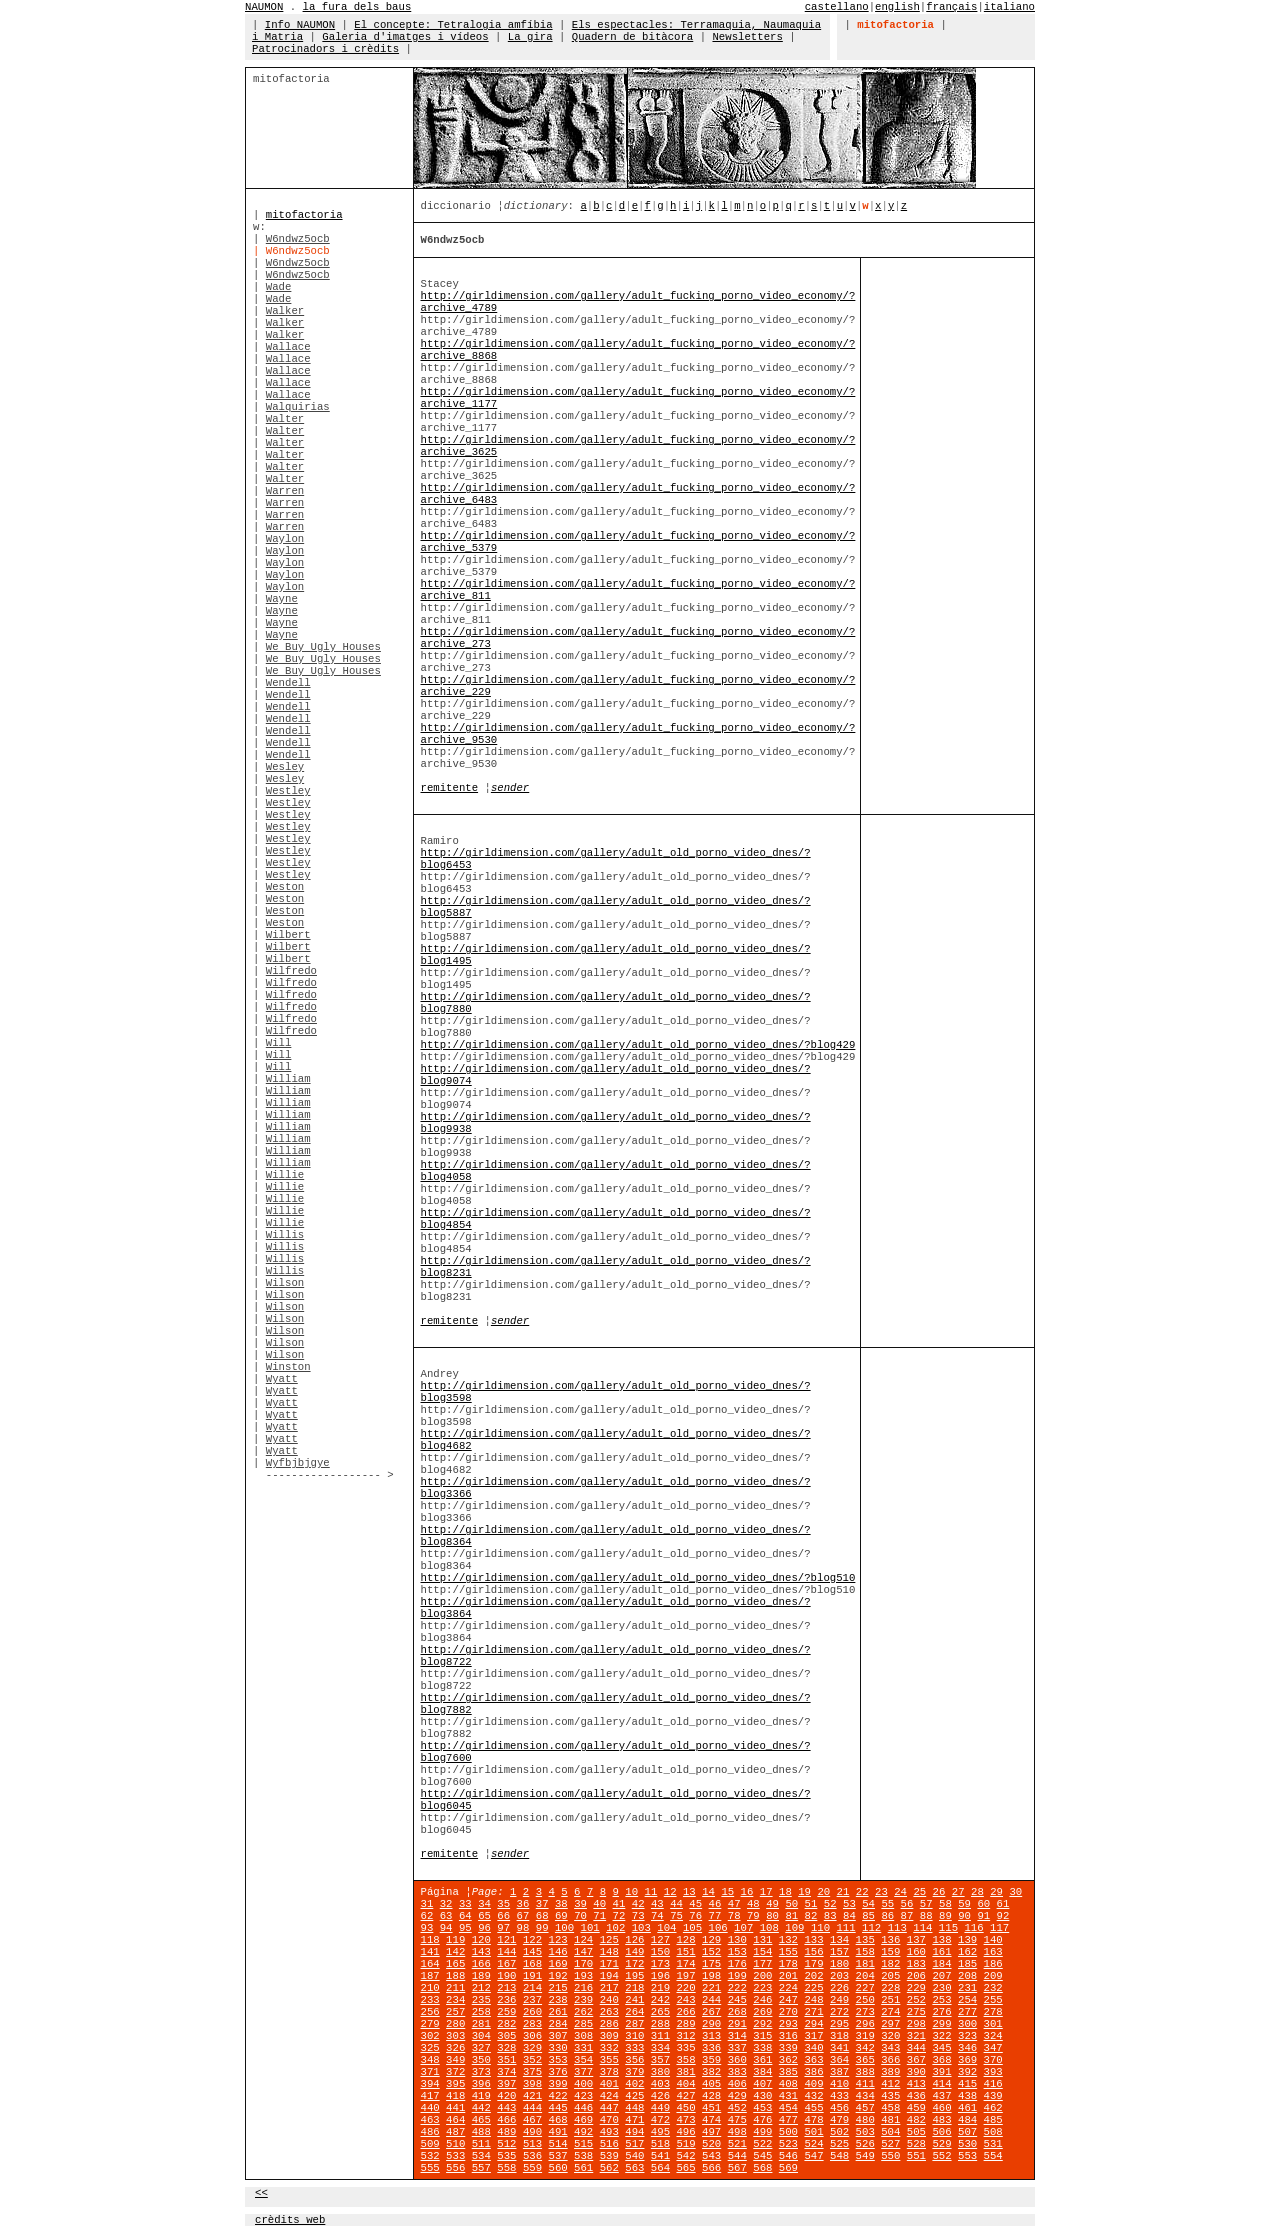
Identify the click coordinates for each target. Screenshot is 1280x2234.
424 (609, 2096)
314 (737, 2036)
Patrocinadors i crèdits (325, 49)
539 (609, 2156)
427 (685, 2096)
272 (839, 2012)
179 (813, 1964)
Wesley (285, 767)
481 (890, 2120)
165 (455, 1964)
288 (660, 2024)
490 (532, 2132)
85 (868, 1916)
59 (964, 1904)
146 (557, 1952)
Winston (288, 1367)
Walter (285, 419)
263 (609, 2012)
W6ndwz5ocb (298, 239)
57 (926, 1904)
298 (916, 2024)
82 (811, 1916)
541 (660, 2156)
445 (557, 2108)
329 (532, 2048)
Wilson (285, 1283)
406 (737, 2084)
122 (532, 1940)
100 (564, 1928)
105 (692, 1928)
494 (634, 2132)
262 (583, 2012)
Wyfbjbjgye (298, 1463)
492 (583, 2132)
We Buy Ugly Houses (323, 647)
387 (839, 2072)
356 (634, 2060)
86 (887, 1916)
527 (890, 2144)
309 (609, 2036)
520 (711, 2144)
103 (641, 1928)
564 (660, 2168)
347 (993, 2048)
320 (890, 2036)
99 (542, 1928)
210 (430, 1988)
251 (890, 2000)
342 (865, 2048)
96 (484, 1928)
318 (839, 2036)
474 (711, 2120)
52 (830, 1904)
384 (762, 2072)
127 (660, 1940)
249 (839, 2000)
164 (430, 1964)
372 (455, 2072)
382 (711, 2072)
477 (788, 2120)
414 (941, 2084)
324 (993, 2036)
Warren (285, 491)
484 (967, 2120)
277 (967, 2012)
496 (685, 2132)
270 (788, 2012)
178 (788, 1964)
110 (820, 1928)
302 (430, 2036)
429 (737, 2096)
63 (446, 1916)
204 (865, 1976)
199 (737, 1976)
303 (455, 2036)
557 (481, 2168)
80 (772, 1916)
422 (557, 2096)
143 (481, 1952)
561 (583, 2168)
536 (532, 2156)
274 (890, 2012)
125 (609, 1940)
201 (788, 1976)
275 (916, 2012)
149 (634, 1952)
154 (762, 1952)
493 (609, 2132)
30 (1015, 1892)
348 (430, 2060)
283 (532, 2024)
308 (583, 2036)
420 (506, 2096)
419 (481, 2096)
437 (941, 2096)
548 (839, 2156)
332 (609, 2048)
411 (865, 2084)
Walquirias (298, 407)
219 (660, 1988)
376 (557, 2072)
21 (843, 1892)
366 (890, 2060)
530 (967, 2144)
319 (865, 2036)
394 (430, 2084)
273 (865, 2012)
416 (993, 2084)
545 (762, 2156)
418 (455, 2096)
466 (506, 2120)
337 (737, 2048)
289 (685, 2024)
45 (695, 1904)
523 (788, 2144)
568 (762, 2168)
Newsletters (747, 37)
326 (455, 2048)
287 (634, 2024)
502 (839, 2132)
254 (967, 2000)
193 (583, 1976)
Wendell (288, 683)
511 (481, 2144)
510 (455, 2144)
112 (871, 1928)
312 (685, 2036)
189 (481, 1976)
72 (619, 1916)
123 (557, 1940)
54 (868, 1904)
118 (430, 1940)
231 (967, 1988)
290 (711, 2024)
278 (993, 2012)
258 (481, 2012)
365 (865, 2060)
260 (532, 2012)
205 (890, 1976)
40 (599, 1904)
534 (481, 2156)
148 (609, 1952)
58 (945, 1904)
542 (685, 2156)
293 (788, 2024)
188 (455, 1976)
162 (967, 1952)
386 (813, 2072)
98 (523, 1928)
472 (660, 2120)
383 (737, 2072)
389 (890, 2072)
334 (660, 2048)
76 (695, 1916)
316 (788, 2036)
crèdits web (290, 2220)
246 (762, 2000)
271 (813, 2012)
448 (634, 2108)
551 (916, 2156)
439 (993, 2096)
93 (427, 1928)
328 (506, 2048)
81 (791, 1916)
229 (916, 1988)
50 (791, 1904)
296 (865, 2024)
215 (557, 1988)
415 (967, 2084)
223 (762, 1988)
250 (865, 2000)
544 (737, 2156)
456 (839, 2108)
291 (737, 2024)
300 (967, 2024)
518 (660, 2144)
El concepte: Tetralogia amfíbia (453, 25)
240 (609, 2000)
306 (532, 2036)
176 (737, 1964)
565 (685, 2168)
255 (993, 2000)
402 (634, 2084)
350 (481, 2060)
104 (666, 1928)
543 (711, 2156)
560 (557, 2168)
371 (430, 2072)
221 (711, 1988)
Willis (285, 1235)
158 (865, 1952)
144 (506, 1952)
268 (737, 2012)
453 (762, 2108)
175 (711, 1964)
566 (711, 2168)
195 (634, 1976)
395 (455, 2084)
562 (609, 2168)
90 (964, 1916)
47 (734, 1904)
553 (967, 2156)
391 (941, 2072)
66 (503, 1916)
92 (1003, 1916)
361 (762, 2060)
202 (813, 1976)
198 (711, 1976)
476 (762, 2120)
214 (532, 1988)
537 (557, 2156)
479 (839, 2120)
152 (711, 1952)
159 (890, 1952)
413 (916, 2084)
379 (634, 2072)
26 (939, 1892)
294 (813, 2024)
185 (967, 1964)
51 (811, 1904)
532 (430, 2156)
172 (634, 1964)
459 (916, 2108)
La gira (530, 37)
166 (481, 1964)
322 (941, 2036)
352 (532, 2060)
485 (993, 2120)
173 (660, 1964)
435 (890, 2096)
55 (887, 1904)
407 (762, 2084)
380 (660, 2072)
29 (996, 1892)
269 (762, 2012)
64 (465, 1916)
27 (958, 1892)
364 (839, 2060)
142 (455, 1952)
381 (685, 2072)
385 (788, 2072)
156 (813, 1952)
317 (813, 2036)
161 (941, 1952)
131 (762, 1940)
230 (941, 1988)
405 (711, 2084)
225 (813, 1988)
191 (532, 1976)
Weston (285, 887)
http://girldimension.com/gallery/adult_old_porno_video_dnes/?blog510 (638, 1578)
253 (941, 2000)
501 (813, 2132)
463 (430, 2120)
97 (503, 1928)
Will (279, 1043)
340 (813, 2048)
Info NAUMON (300, 25)
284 (557, 2024)
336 (711, 2048)
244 (711, 2000)
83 (830, 1916)
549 (865, 2156)
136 (890, 1940)
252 (916, 2000)
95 (465, 1928)
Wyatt (282, 1379)
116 (973, 1928)
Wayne (282, 599)
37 (542, 1904)
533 (455, 2156)
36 (523, 1904)
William (288, 1079)
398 (532, 2084)
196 (660, 1976)
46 (715, 1904)
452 (737, 2108)
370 (993, 2060)
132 (788, 1940)
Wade (279, 287)
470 (609, 2120)
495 (660, 2132)
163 (993, 1952)
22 (862, 1892)
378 (609, 2072)
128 (685, 1940)
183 (916, 1964)
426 (660, 2096)
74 (657, 1916)
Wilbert (288, 935)
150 (660, 1952)
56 (907, 1904)
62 (427, 1916)
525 (839, 2144)
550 (890, 2156)
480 (865, 2120)
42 (638, 1904)
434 (865, 2096)
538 (583, 2156)
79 (753, 1916)
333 (634, 2048)
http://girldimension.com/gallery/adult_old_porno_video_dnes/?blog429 (638, 1045)
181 (865, 1964)
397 (506, 2084)
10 (631, 1892)
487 (455, 2132)
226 (839, 1988)
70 (580, 1916)
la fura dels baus (357, 7)
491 (557, 2132)
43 (657, 1904)
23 (881, 1892)
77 (715, 1916)
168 (532, 1964)
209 (993, 1976)
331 (583, 2048)
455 (813, 2108)
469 (583, 2120)
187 (430, 1976)
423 (583, 2096)
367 (916, 2060)
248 (813, 2000)
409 (813, 2084)
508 (993, 2132)
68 (542, 1916)
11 (651, 1892)
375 (532, 2072)
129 (711, 1940)
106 (718, 1928)
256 (430, 2012)
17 (766, 1892)
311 (660, 2036)
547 (813, 2156)
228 (890, 1988)
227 (865, 1988)
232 (993, 1988)
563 (634, 2168)
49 (772, 1904)
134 (839, 1940)
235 (481, 2000)
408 (788, 2084)
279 (430, 2024)
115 (948, 1928)
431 (788, 2096)
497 (711, 2132)
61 (1003, 1904)
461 (967, 2108)
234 (455, 2000)
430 (762, 2096)
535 (506, 2156)
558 (506, 2168)
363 (813, 2060)
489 (506, 2132)
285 (583, 2024)
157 (839, 1952)
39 (580, 1904)
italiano (1009, 7)
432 (813, 2096)
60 (983, 1904)
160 (916, 1952)
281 (481, 2024)
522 (762, 2144)
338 (762, 2048)
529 (941, 2144)
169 (557, 1964)
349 (455, 2060)
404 (685, 2084)
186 (993, 1964)
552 (941, 2156)
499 (762, 2132)
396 (481, 2084)
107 (743, 1928)
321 (916, 2036)
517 (634, 2144)
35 (503, 1904)
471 (634, 2120)
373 (481, 2072)
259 (506, 2012)
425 (634, 2096)
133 (813, 1940)
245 (737, 2000)
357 (660, 2060)
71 (599, 1916)
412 (890, 2084)
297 (890, 2024)
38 (561, 1904)
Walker (285, 311)
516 (609, 2144)
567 (737, 2168)
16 (747, 1892)
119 (455, 1940)
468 (557, 2120)
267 (711, 2012)
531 (993, 2144)
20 (823, 1892)
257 (455, 2012)
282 (506, 2024)
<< (261, 2193)
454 (788, 2108)
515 (583, 2144)
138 (941, 1940)
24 (900, 1892)
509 (430, 2144)
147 (583, 1952)
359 (711, 2060)
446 (583, 2108)
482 (916, 2120)
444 (532, 2108)
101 (590, 1928)
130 (737, 1940)
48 (753, 1904)
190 (506, 1976)
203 (839, 1976)
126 (634, 1940)
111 (845, 1928)
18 (785, 1892)
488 (481, 2132)
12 (670, 1892)
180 (839, 1964)
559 (532, 2168)
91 (983, 1916)
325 (430, 2048)
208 (967, 1976)
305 (506, 2036)
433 (839, 2096)
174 (685, 1964)
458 (890, 2108)
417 (430, 2096)
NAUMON (264, 7)
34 (484, 1904)
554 (993, 2156)
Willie (285, 1175)
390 (916, 2072)
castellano (837, 7)
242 (660, 2000)
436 (916, 2096)
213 (506, 1988)
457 (865, 2108)
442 (481, 2108)
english (897, 7)
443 (506, 2108)
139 (967, 1940)
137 (916, 1940)
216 (583, 1988)
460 (941, 2108)
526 (865, 2144)
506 (941, 2132)
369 (967, 2060)
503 (865, 2132)
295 (839, 2024)
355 (609, 2060)
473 (685, 2120)
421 (532, 2096)
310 (634, 2036)
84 (849, 1916)
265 (660, 2012)
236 (506, 2000)
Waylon (285, 539)
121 (506, 1940)
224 (788, 1988)
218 (634, 1988)
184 (941, 1964)
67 (523, 1916)
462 (993, 2108)
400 (583, 2084)
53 (849, 1904)
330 (557, 2048)
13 (689, 1892)
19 (804, 1892)
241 (634, 2000)
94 (446, 1928)
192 (557, 1976)
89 (945, 1916)
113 (897, 1928)
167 (506, 1964)
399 (557, 2084)
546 (788, 2156)
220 (685, 1988)
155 (788, 1952)
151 (685, 1952)
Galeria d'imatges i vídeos (405, 37)
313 (711, 2036)
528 (916, 2144)
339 (788, 2048)
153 (737, 1952)
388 (865, 2072)
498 (737, 2132)
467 (532, 2120)
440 (430, 2108)
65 (484, 1916)
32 (446, 1904)
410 (839, 2084)
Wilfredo (291, 971)
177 (762, 1964)
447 (609, 2108)
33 (465, 1904)
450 (685, 2108)
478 (813, 2120)
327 (481, 2048)
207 (941, 1976)
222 (737, 1988)
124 (583, 1940)
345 (941, 2048)
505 (916, 2132)
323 (967, 2036)
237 (532, 2000)
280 (455, 2024)
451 (711, 2108)
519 (685, 2144)
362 (788, 2060)
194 (609, 1976)
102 (615, 1928)
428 (711, 2096)
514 (557, 2144)
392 (967, 2072)
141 (430, 1952)
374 (506, 2072)
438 (967, 2096)
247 (788, 2000)
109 (794, 1928)
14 (708, 1892)
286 (609, 2024)
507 (967, 2132)
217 (609, 1988)
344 (916, 2048)
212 (481, 1988)
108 (769, 1928)
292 (762, 2024)
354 (583, 2060)
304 (481, 2036)
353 (557, 2060)
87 (907, 1916)
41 (619, 1904)
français (951, 7)
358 (685, 2060)
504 (890, 2132)
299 (941, 2024)
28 (977, 1892)
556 (455, 2168)
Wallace (288, 347)
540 (634, 2156)
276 (941, 2012)
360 (737, 2060)
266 (685, 2012)
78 (734, 1916)
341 (839, 2048)
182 (890, 1964)
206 (916, 1976)
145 (532, 1952)
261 (557, 2012)
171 (609, 1964)
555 (430, 2168)
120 (481, 1940)
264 (634, 2012)
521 (737, 2144)
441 (455, 2108)
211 (455, 1988)
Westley (288, 791)
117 (999, 1928)
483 (941, 2120)
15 (727, 1892)
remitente (450, 788)
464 (455, 2120)
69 (561, 1916)
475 (737, 2120)
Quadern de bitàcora (633, 37)
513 (532, 2144)
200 (762, 1976)
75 (676, 1916)
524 (813, 2144)
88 (926, 1916)
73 (638, 1916)
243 (685, 2000)
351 (506, 2060)
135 (865, 1940)
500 (788, 2132)
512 (506, 2144)
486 (430, 2132)
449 (660, 2108)
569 (788, 2168)
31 (427, 1904)
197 (685, 1976)
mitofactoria (304, 215)
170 (583, 1964)
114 (922, 1928)
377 (583, 2072)
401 (609, 2084)
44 (676, 1904)
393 (993, 2072)
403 (660, 2084)
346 (967, 2048)
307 (557, 2036)
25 (919, 1892)
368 (941, 2060)
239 (583, 2000)
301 (993, 2024)
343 (890, 2048)
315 (762, 2036)
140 (993, 1940)
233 (430, 2000)
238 (557, 2000)
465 (481, 2120)
